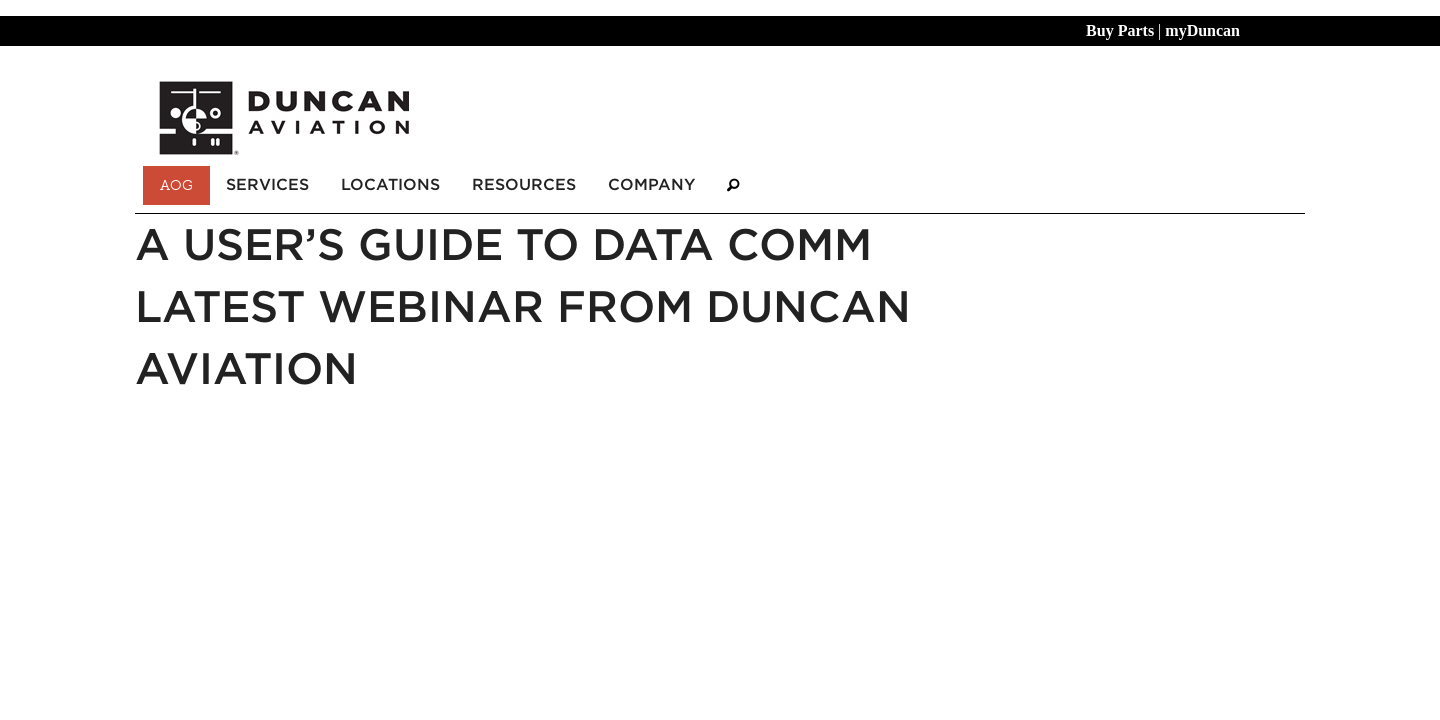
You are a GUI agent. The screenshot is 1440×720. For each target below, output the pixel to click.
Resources (524, 184)
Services (267, 184)
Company (651, 184)
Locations (390, 184)
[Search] (733, 185)
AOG (176, 185)
